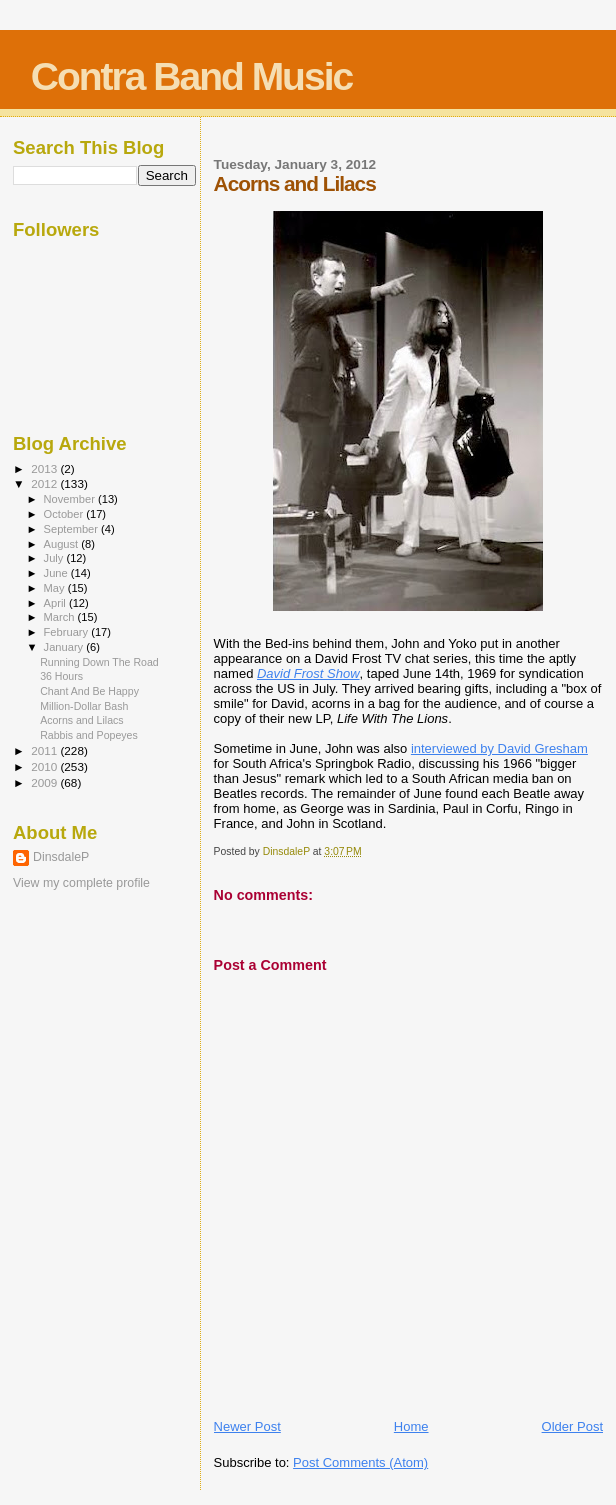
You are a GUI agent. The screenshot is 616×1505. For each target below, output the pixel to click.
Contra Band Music (191, 76)
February (68, 632)
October (65, 514)
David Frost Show (308, 673)
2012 (45, 483)
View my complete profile (81, 883)
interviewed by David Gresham (499, 748)
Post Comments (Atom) (360, 1462)
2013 (45, 468)
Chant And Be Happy (89, 691)
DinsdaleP (61, 857)
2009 (45, 782)
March (61, 617)
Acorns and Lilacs (82, 720)
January (65, 647)
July (55, 558)
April (56, 603)
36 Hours (61, 676)
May (56, 588)
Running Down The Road (99, 662)
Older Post (572, 1426)
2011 (45, 750)
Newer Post (247, 1426)
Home (411, 1426)
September (73, 529)
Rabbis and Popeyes (89, 735)
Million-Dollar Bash (84, 706)
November (71, 499)
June (57, 573)
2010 (45, 766)
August (63, 544)
